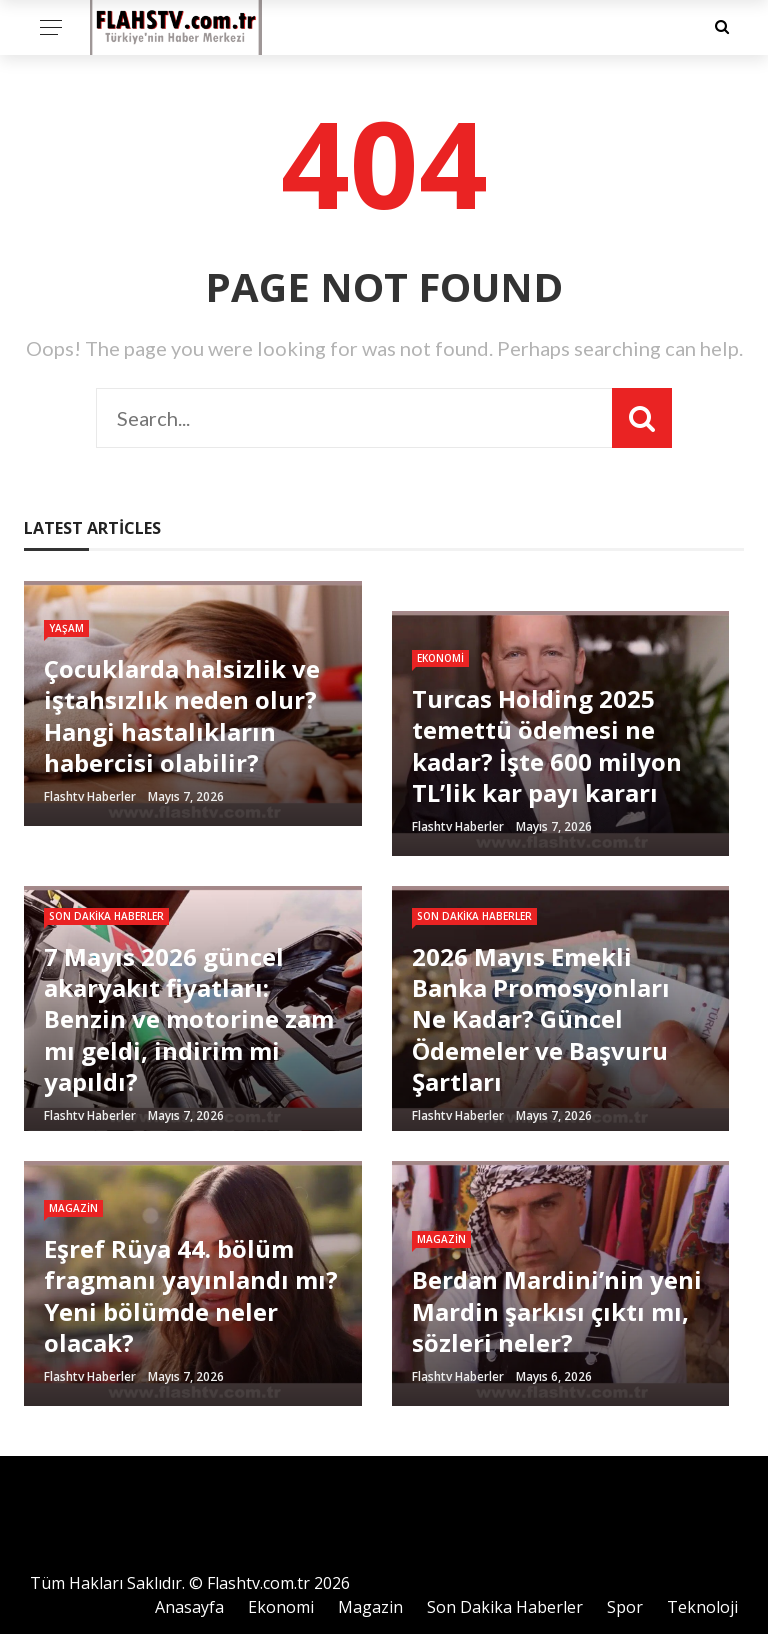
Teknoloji (702, 1607)
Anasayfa (189, 1607)
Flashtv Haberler (90, 796)
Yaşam (66, 628)
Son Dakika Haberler (106, 916)
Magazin (73, 1208)
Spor (625, 1607)
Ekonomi (440, 658)
